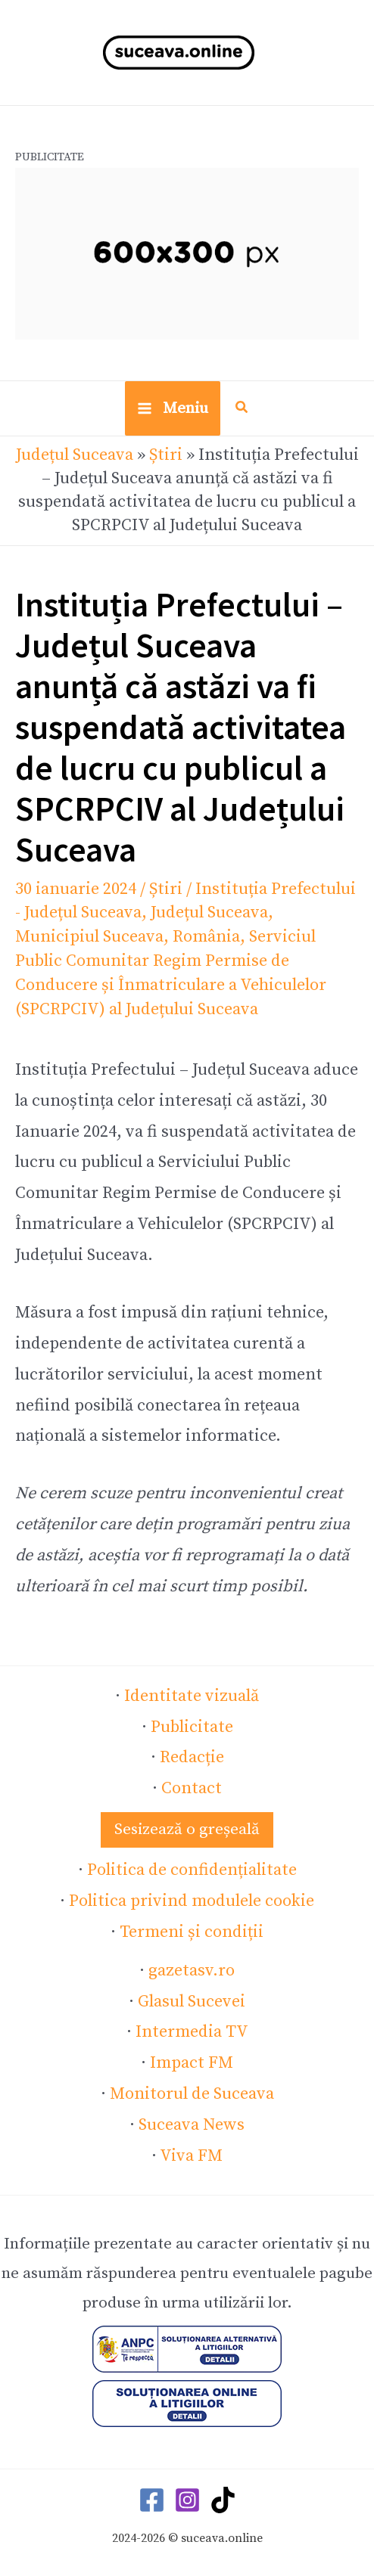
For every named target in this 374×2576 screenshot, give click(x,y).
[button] (242, 409)
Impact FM (191, 2063)
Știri (165, 455)
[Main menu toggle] (172, 408)
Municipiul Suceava (89, 936)
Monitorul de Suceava (192, 2094)
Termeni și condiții (191, 1932)
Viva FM (191, 2156)
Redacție (192, 1757)
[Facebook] (152, 2500)
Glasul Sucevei (191, 2001)
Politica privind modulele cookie (191, 1901)
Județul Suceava (74, 455)
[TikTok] (223, 2500)
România (206, 936)
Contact (191, 1788)
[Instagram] (187, 2500)
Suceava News (192, 2125)
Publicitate (192, 1727)
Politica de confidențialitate (192, 1870)
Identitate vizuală (191, 1696)
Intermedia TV (192, 2032)
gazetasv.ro (191, 1970)
